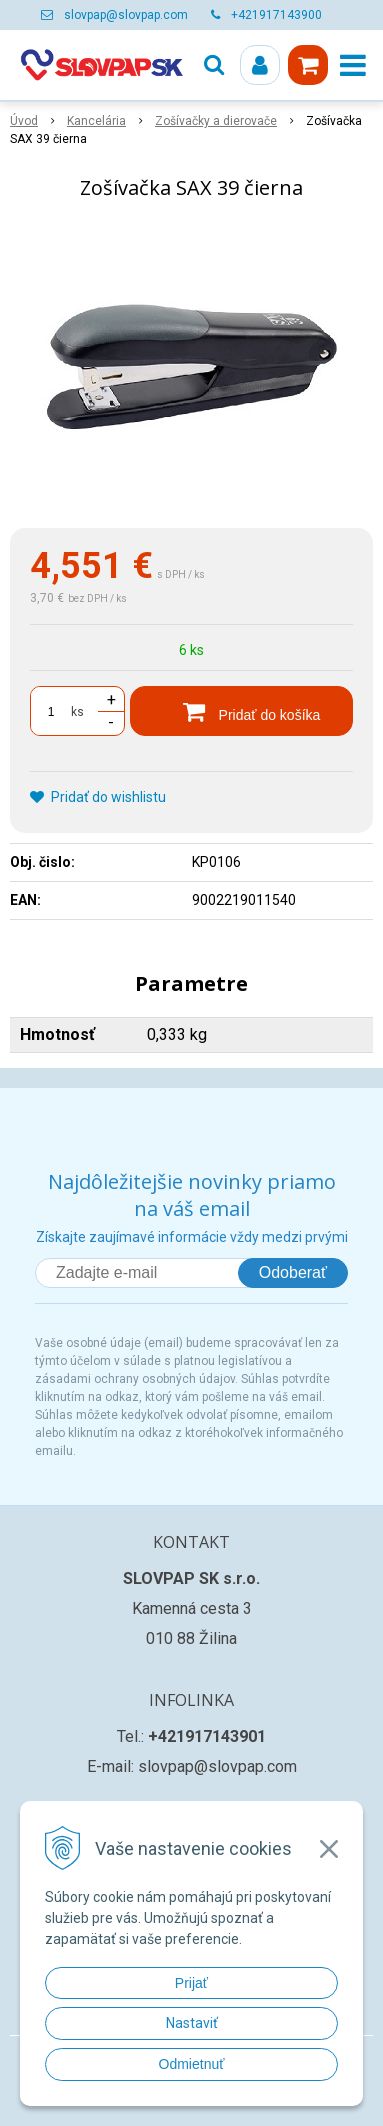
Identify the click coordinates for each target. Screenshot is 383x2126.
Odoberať (293, 1272)
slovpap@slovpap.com (126, 15)
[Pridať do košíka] (241, 711)
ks (77, 712)
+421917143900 (276, 15)
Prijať (191, 1983)
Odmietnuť (192, 2064)
